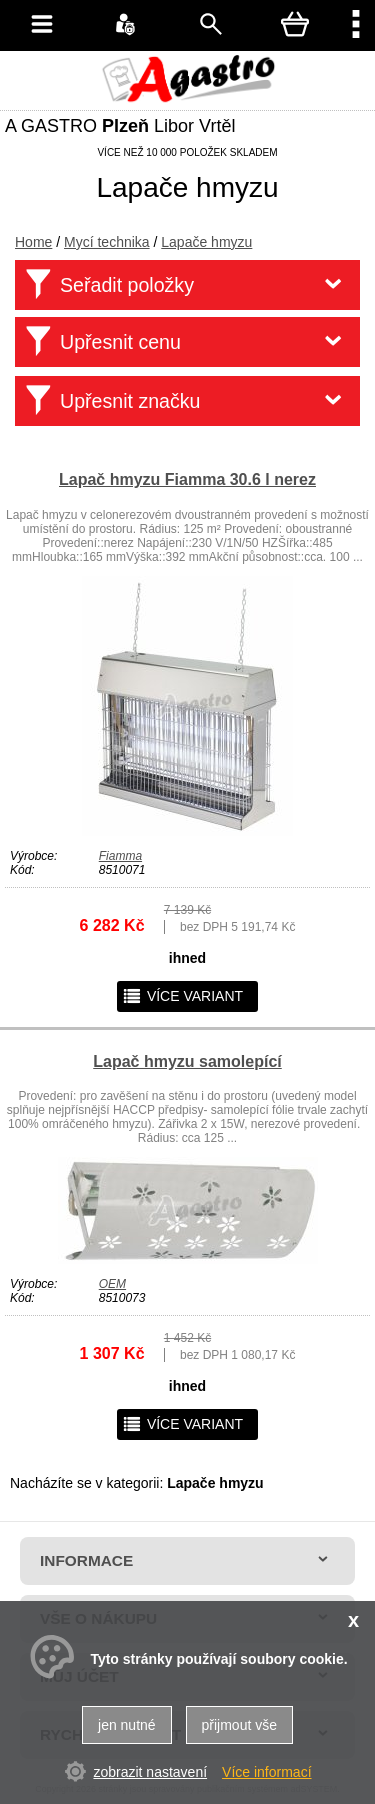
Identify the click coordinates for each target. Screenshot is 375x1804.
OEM (112, 1284)
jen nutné (127, 1725)
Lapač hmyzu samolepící (187, 1061)
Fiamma (120, 856)
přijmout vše (239, 1725)
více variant (182, 996)
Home (33, 242)
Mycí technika (107, 242)
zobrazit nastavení (150, 1772)
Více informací (266, 1772)
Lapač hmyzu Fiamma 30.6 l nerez (187, 479)
